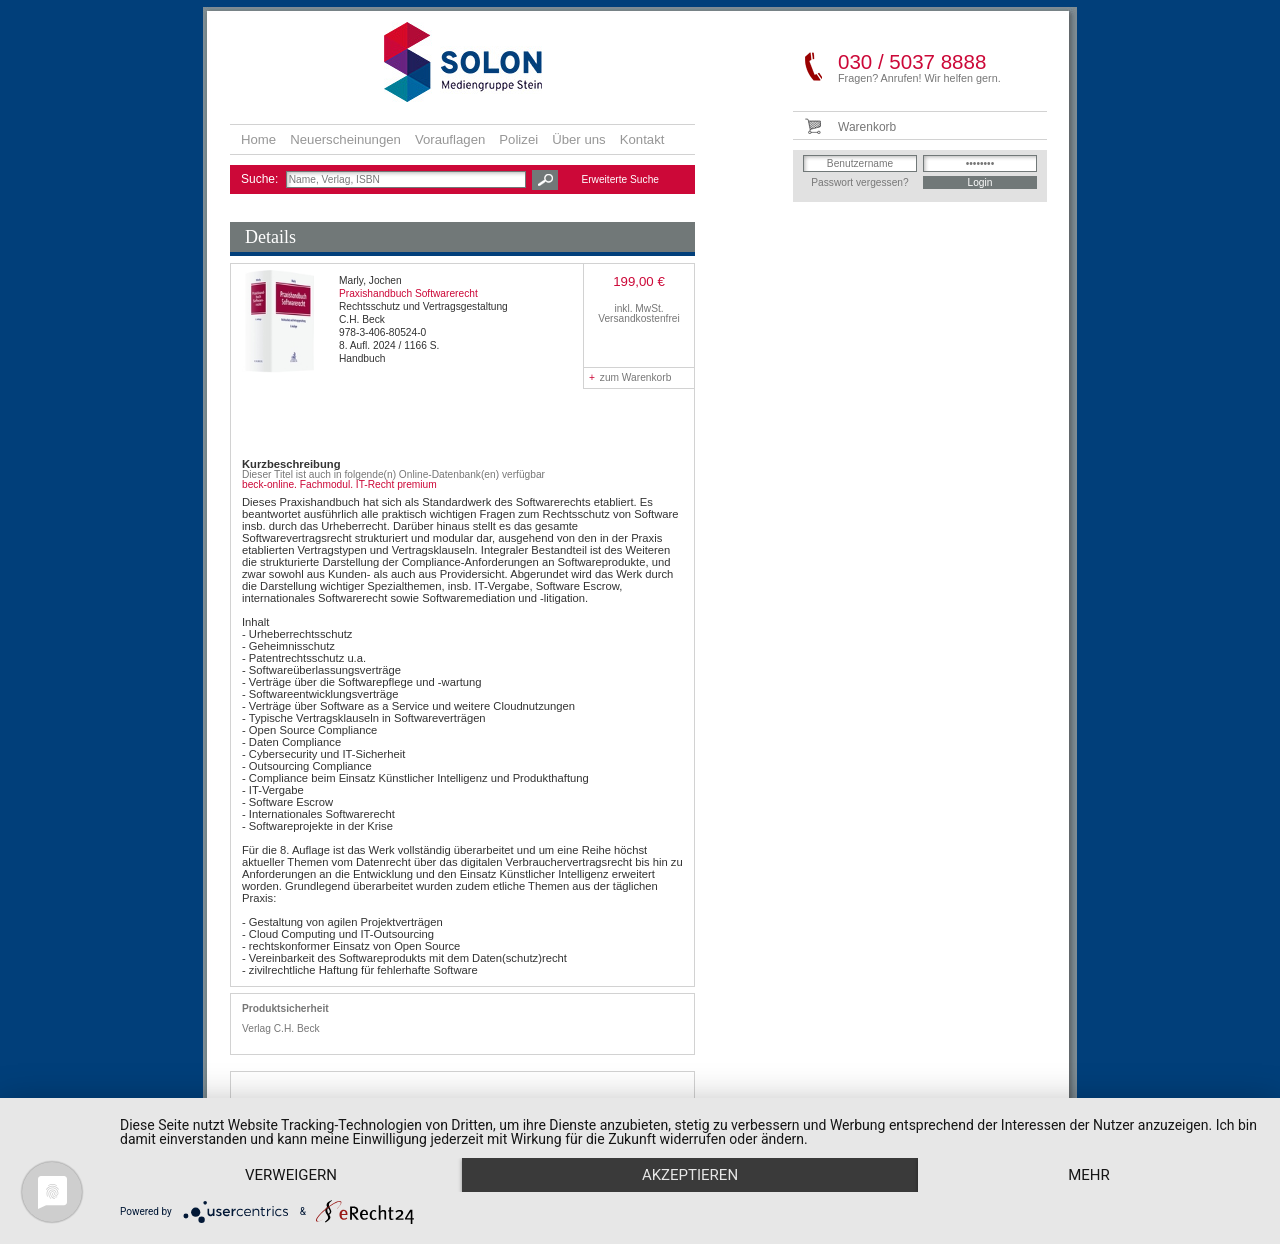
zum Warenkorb (630, 377)
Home (258, 139)
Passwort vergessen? (859, 182)
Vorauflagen (450, 139)
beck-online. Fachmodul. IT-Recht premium (339, 484)
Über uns (579, 139)
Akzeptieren (690, 1175)
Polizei (518, 139)
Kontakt (642, 139)
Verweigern (291, 1175)
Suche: (261, 179)
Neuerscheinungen (345, 139)
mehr (1089, 1175)
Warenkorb (867, 127)
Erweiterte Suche (620, 179)
